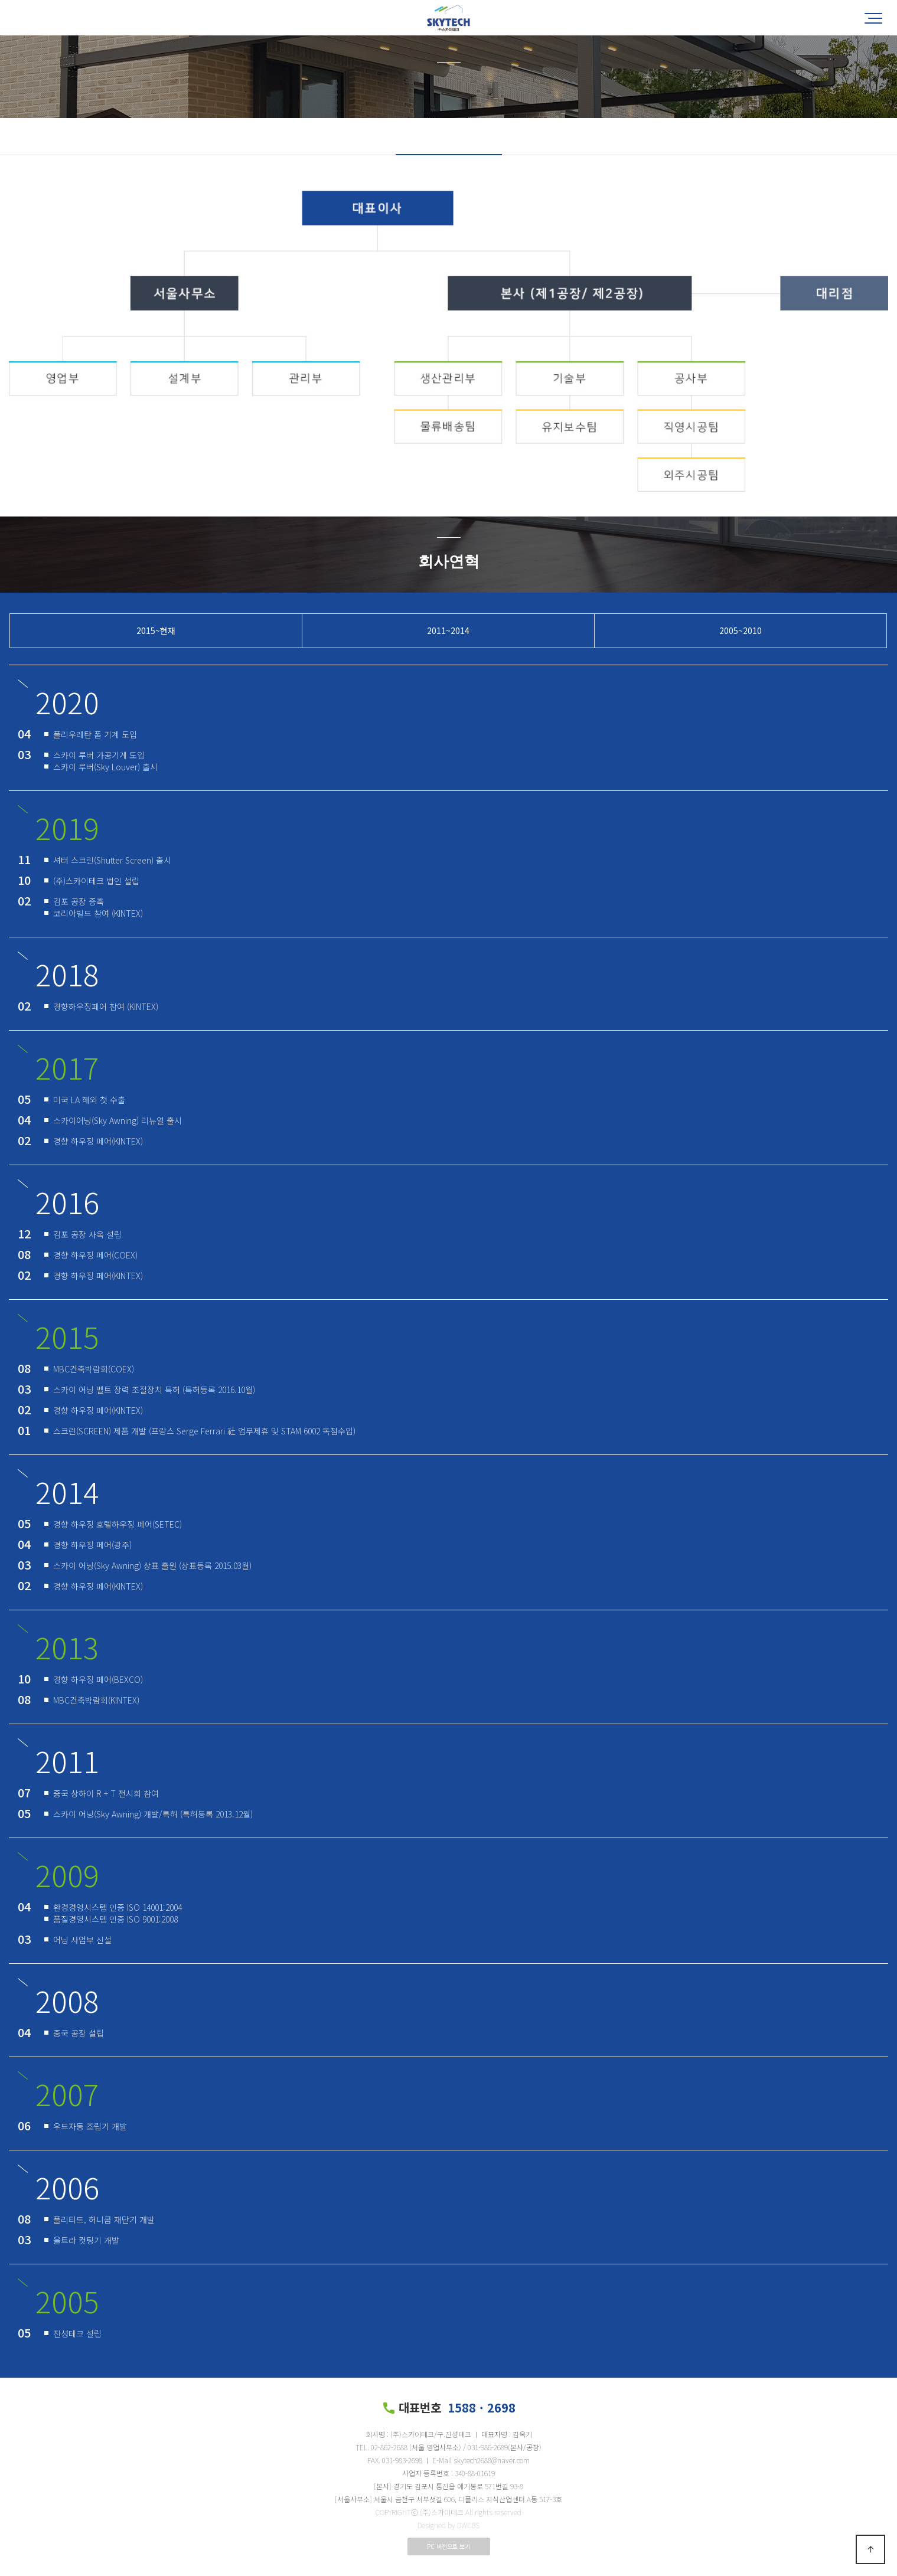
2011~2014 (448, 630)
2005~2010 (740, 630)
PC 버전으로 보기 (448, 2546)
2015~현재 (155, 630)
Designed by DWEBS (448, 2525)
